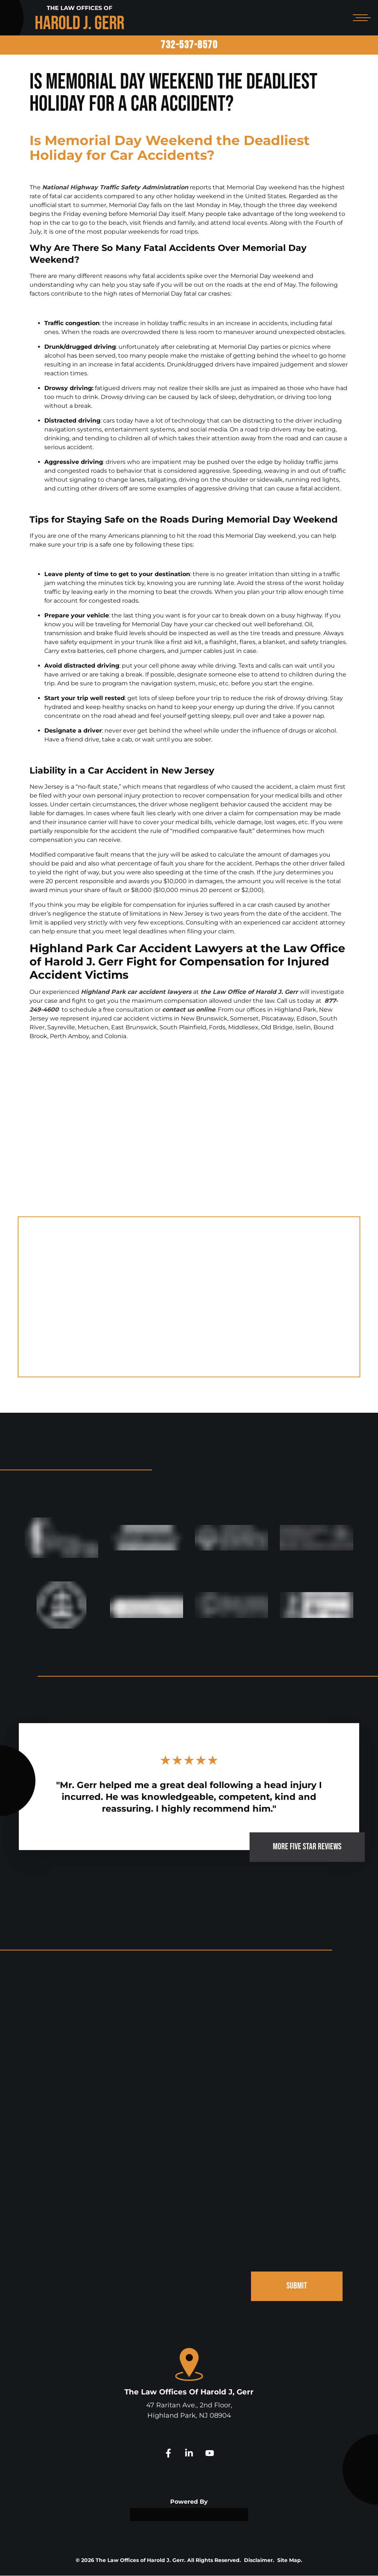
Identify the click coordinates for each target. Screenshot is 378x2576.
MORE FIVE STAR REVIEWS (307, 1847)
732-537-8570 (189, 45)
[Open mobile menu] (360, 17)
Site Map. (289, 2560)
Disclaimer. (259, 2560)
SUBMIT (296, 2286)
